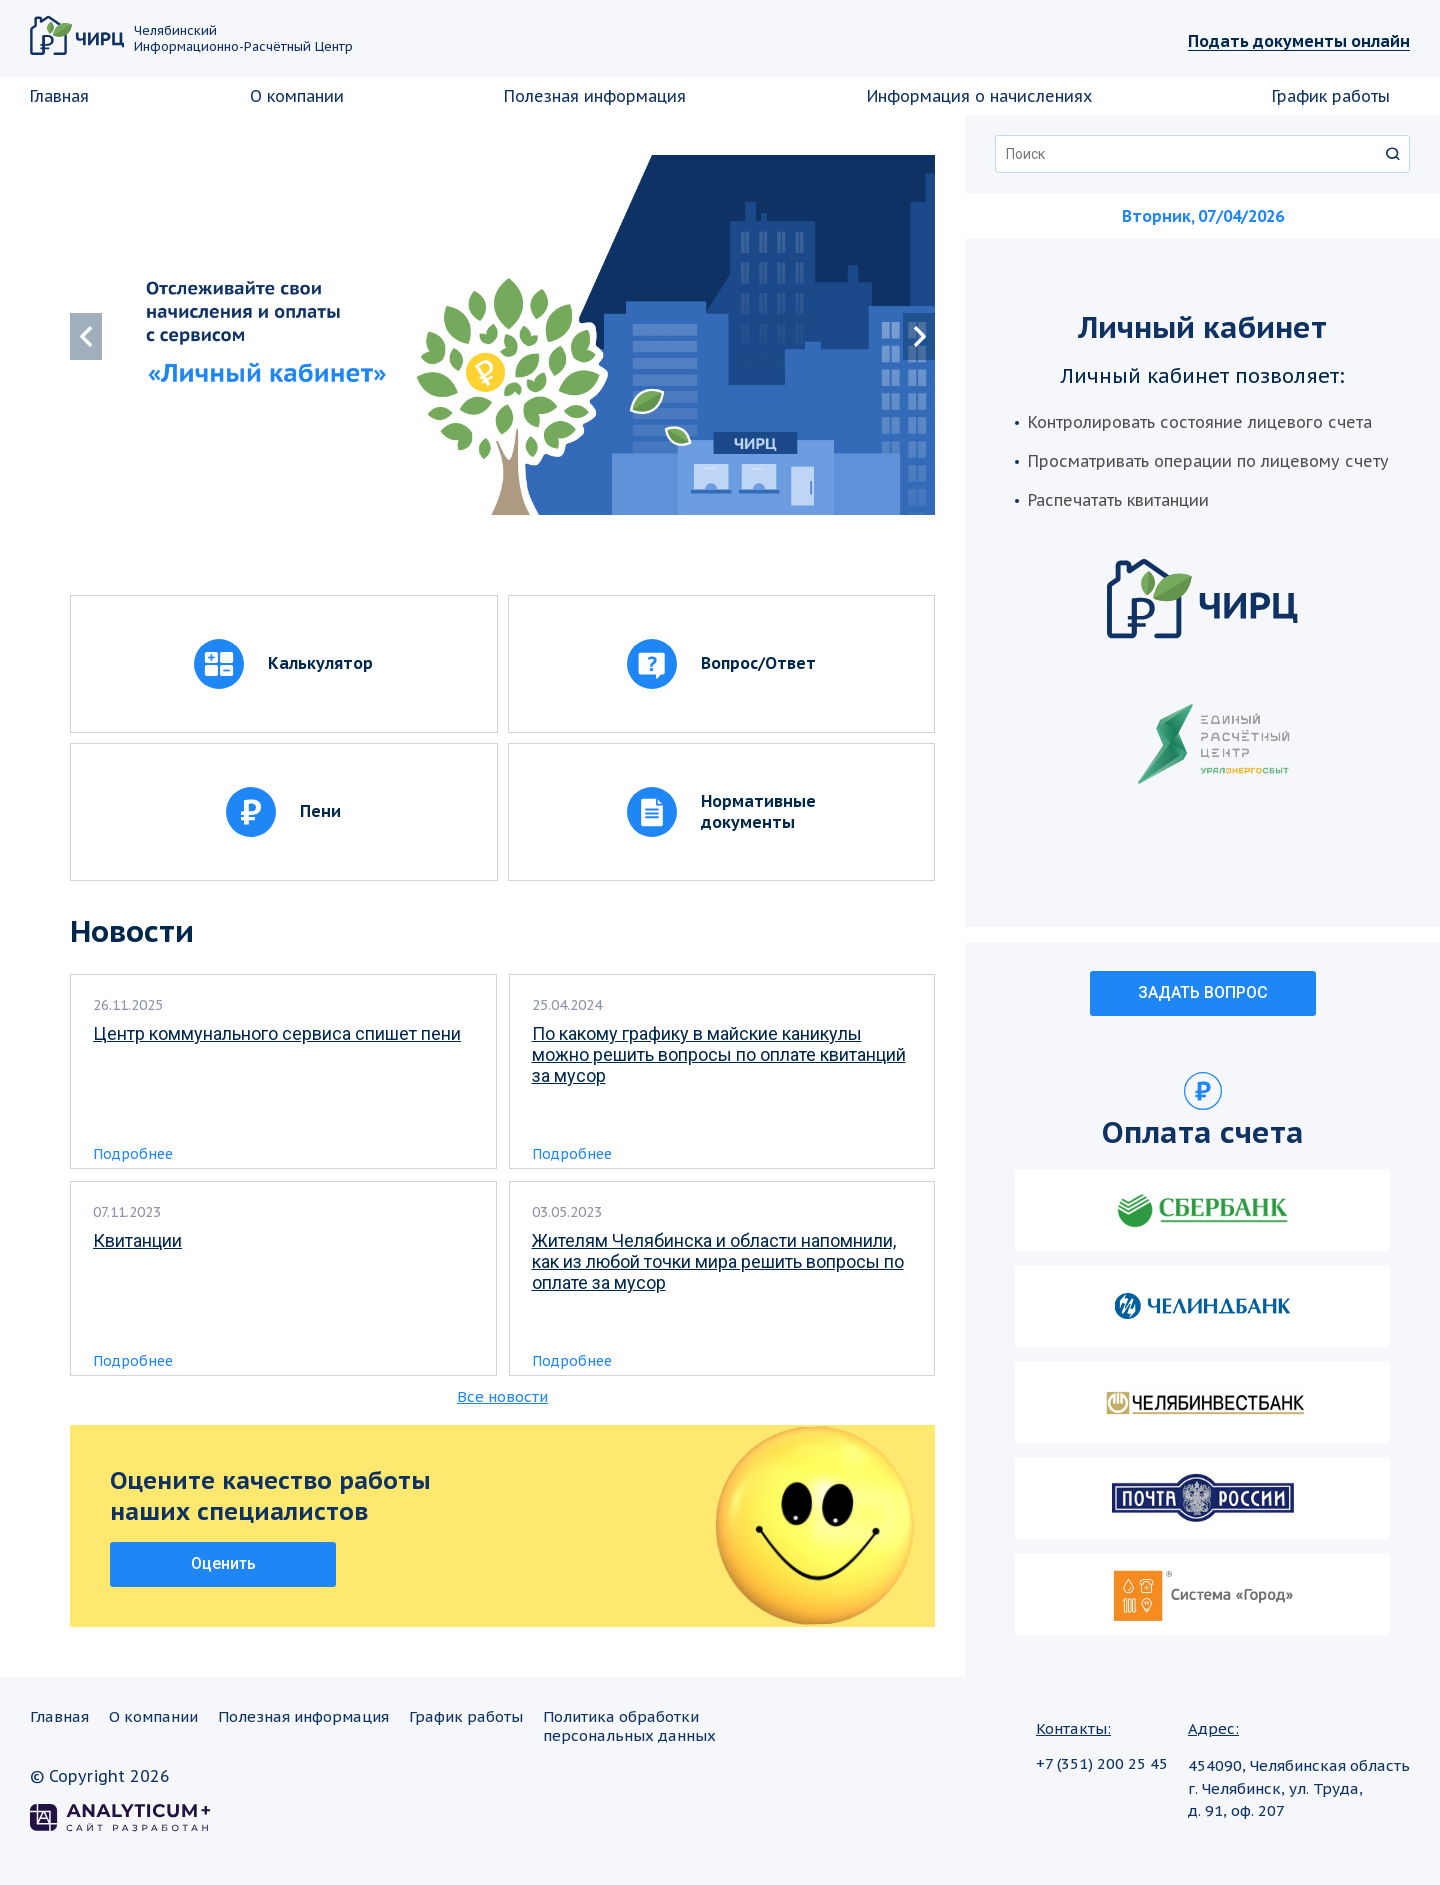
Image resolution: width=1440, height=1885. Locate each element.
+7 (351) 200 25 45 (1102, 1763)
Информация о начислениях (979, 96)
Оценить (223, 1563)
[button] (919, 336)
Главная (59, 96)
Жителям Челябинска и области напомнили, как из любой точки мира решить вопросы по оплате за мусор (718, 1261)
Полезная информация (595, 96)
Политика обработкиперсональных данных (629, 1725)
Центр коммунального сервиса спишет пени (277, 1033)
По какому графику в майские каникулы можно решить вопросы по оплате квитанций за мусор (719, 1054)
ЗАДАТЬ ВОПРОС (1203, 992)
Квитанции (137, 1240)
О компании (297, 96)
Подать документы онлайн (1299, 41)
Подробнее (133, 1154)
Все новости (502, 1396)
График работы (1331, 96)
